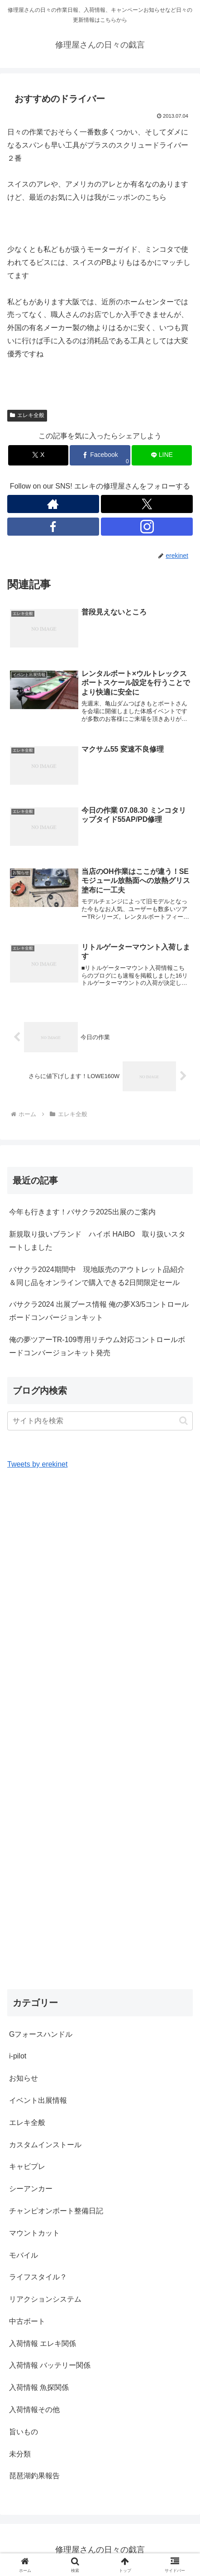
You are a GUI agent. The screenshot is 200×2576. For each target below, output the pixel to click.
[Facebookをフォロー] (53, 527)
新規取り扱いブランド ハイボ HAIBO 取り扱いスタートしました (97, 1240)
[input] (100, 1420)
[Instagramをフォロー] (147, 527)
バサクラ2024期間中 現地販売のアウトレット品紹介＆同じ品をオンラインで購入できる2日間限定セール (97, 1276)
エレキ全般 (27, 415)
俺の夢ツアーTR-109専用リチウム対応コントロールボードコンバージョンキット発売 (97, 1346)
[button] (183, 1420)
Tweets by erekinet (37, 1464)
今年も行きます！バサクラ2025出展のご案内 (82, 1212)
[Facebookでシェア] (100, 455)
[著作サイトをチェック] (53, 504)
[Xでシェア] (38, 455)
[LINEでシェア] (162, 455)
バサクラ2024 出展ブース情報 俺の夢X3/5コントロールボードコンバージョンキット (99, 1310)
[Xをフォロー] (147, 504)
